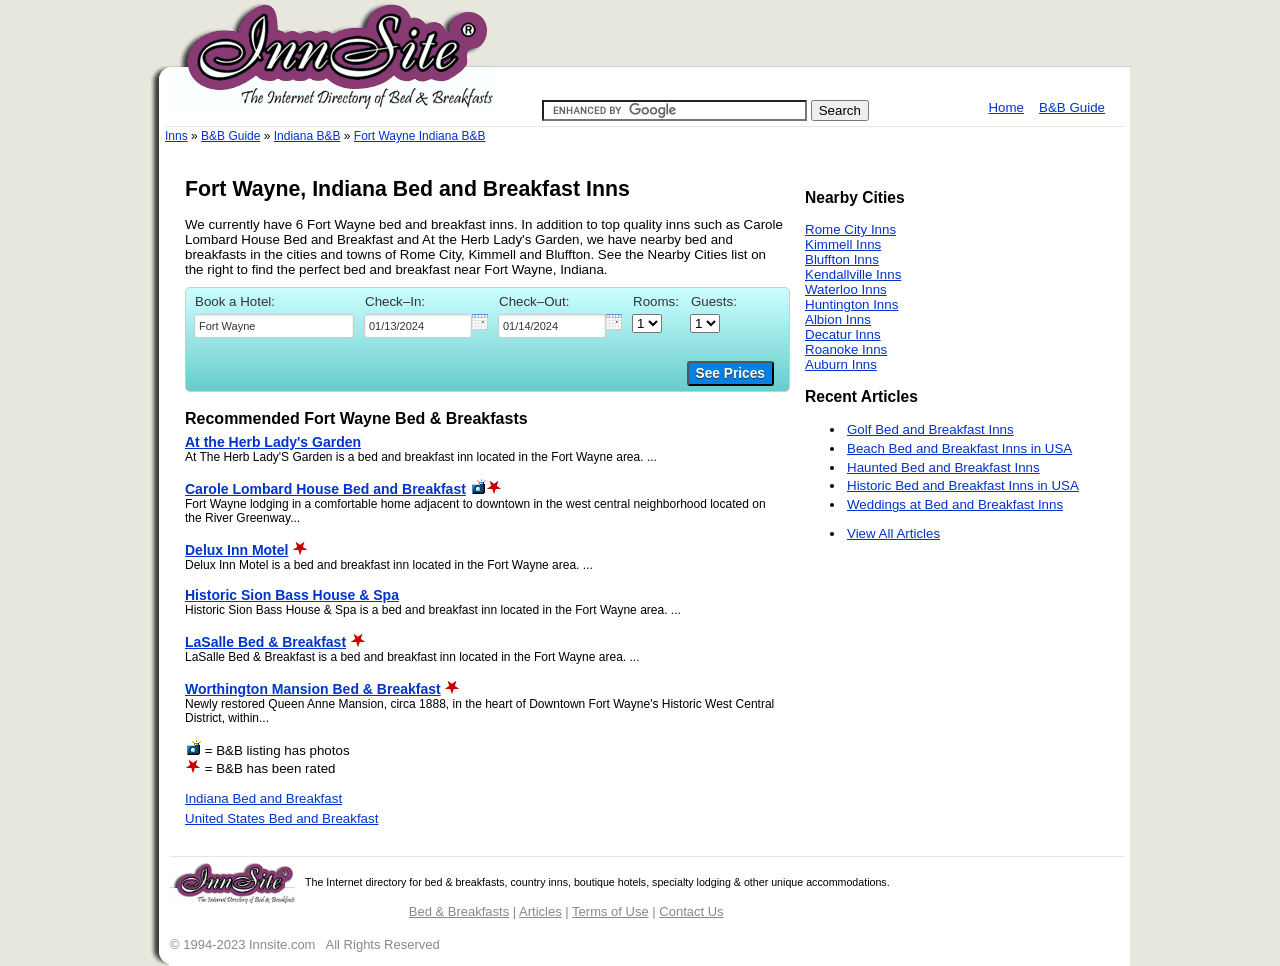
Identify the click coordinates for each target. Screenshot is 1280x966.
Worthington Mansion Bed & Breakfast (313, 689)
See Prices (730, 373)
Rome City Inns (850, 229)
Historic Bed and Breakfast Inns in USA (963, 485)
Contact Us (691, 911)
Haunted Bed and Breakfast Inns (943, 467)
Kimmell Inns (843, 244)
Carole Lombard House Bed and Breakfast (325, 489)
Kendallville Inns (853, 274)
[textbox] (274, 326)
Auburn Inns (841, 364)
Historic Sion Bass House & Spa (292, 595)
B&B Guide (1072, 107)
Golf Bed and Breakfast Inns (930, 429)
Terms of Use (610, 911)
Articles (540, 911)
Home (1006, 107)
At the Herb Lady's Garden (273, 442)
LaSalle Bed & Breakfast (265, 642)
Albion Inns (838, 319)
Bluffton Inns (842, 259)
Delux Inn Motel (236, 550)
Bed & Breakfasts (459, 911)
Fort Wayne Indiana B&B (420, 136)
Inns (176, 136)
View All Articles (893, 533)
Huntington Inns (851, 304)
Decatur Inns (843, 334)
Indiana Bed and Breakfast (263, 798)
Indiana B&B (307, 136)
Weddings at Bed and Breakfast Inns (955, 504)
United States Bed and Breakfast (281, 818)
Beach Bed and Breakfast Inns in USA (959, 448)
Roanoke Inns (846, 349)
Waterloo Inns (846, 289)
